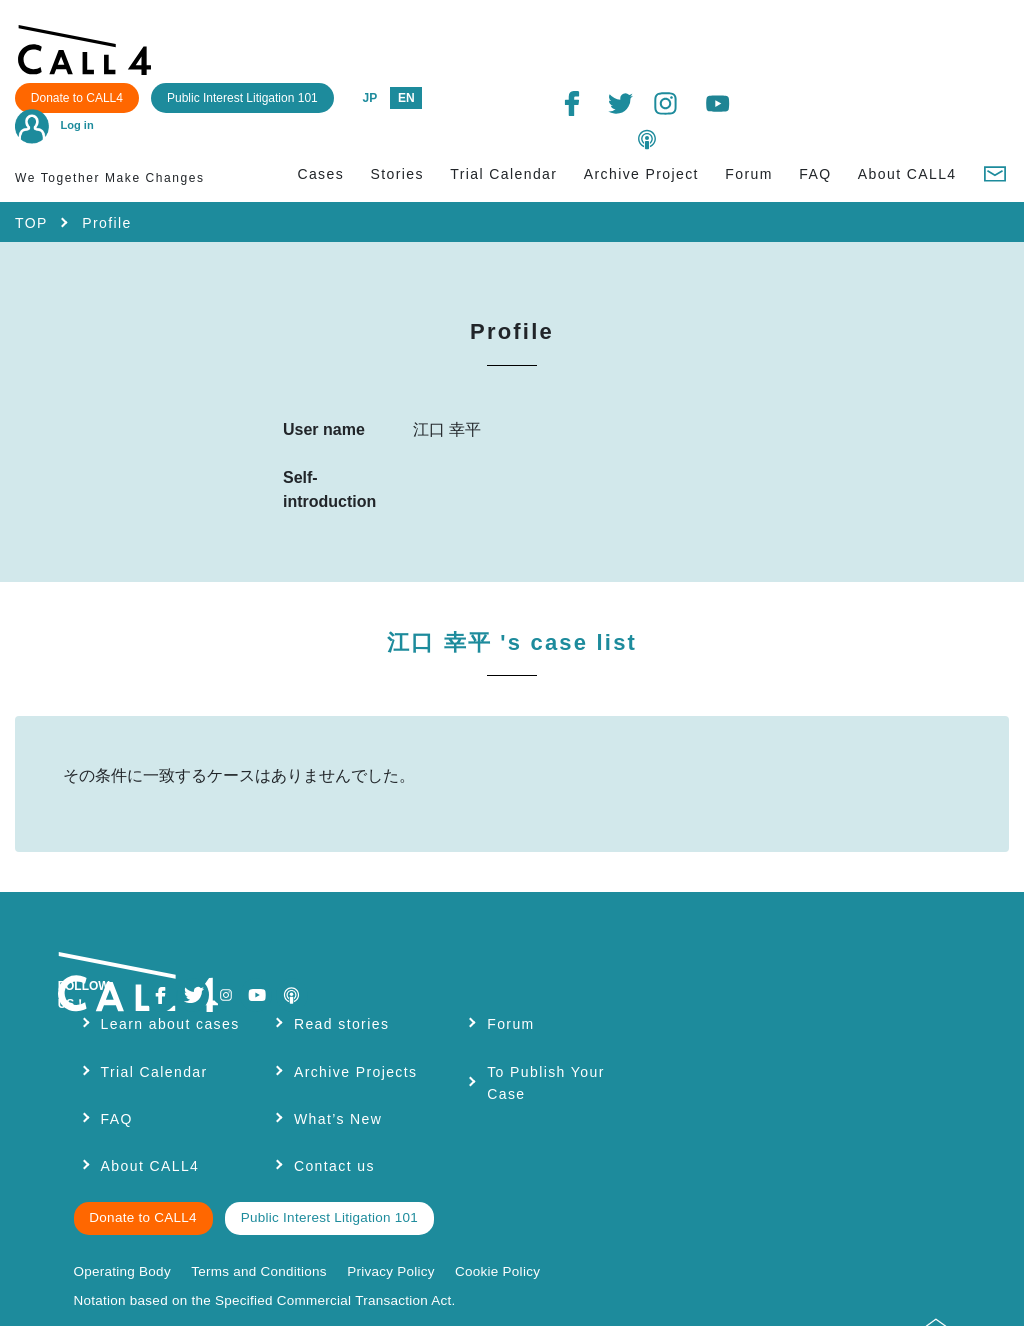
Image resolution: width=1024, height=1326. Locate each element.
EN (663, 38)
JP (626, 38)
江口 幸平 (512, 585)
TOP (31, 164)
